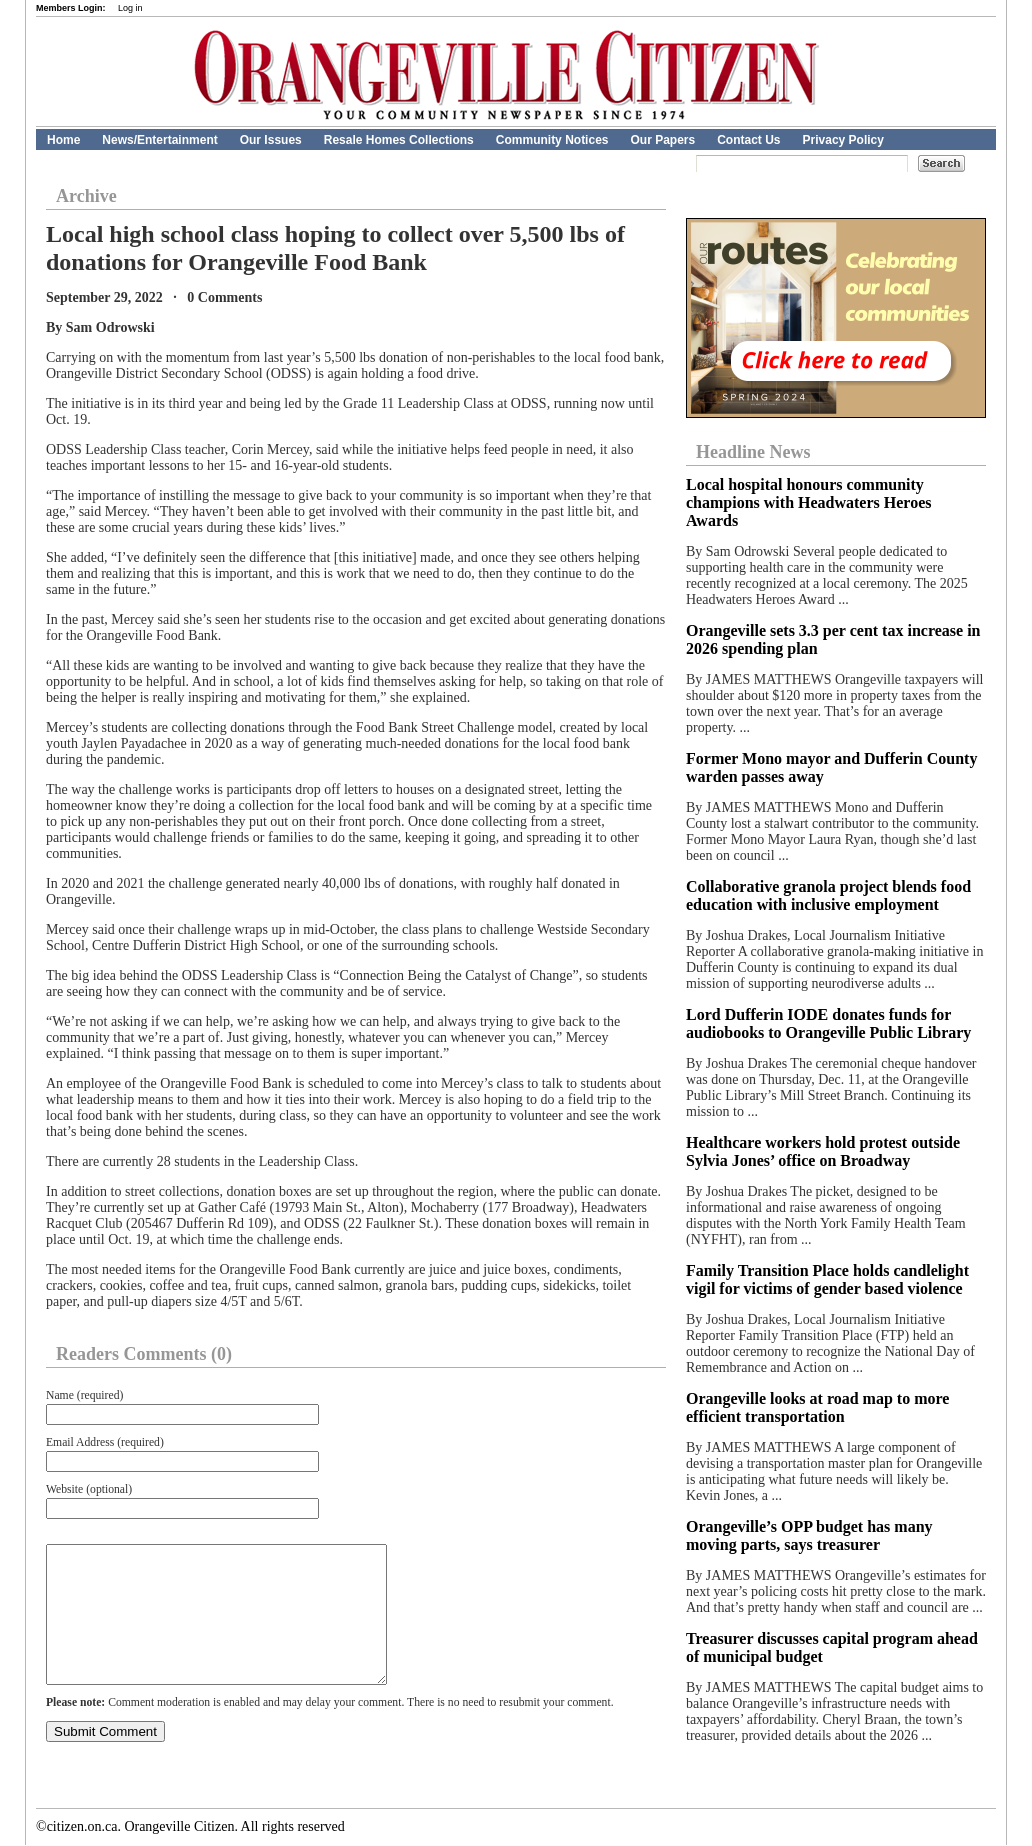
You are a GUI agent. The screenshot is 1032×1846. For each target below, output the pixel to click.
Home (63, 140)
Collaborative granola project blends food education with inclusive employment (828, 895)
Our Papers (662, 140)
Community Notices (552, 140)
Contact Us (748, 140)
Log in (130, 8)
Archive (86, 196)
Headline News (753, 452)
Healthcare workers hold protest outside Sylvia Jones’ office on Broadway (823, 1151)
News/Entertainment (159, 140)
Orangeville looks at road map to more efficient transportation (817, 1407)
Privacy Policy (843, 140)
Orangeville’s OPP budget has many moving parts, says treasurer (809, 1535)
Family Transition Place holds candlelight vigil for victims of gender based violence (827, 1279)
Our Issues (271, 140)
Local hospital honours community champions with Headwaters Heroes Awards (808, 502)
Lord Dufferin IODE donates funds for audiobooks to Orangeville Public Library (828, 1023)
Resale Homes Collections (399, 140)
